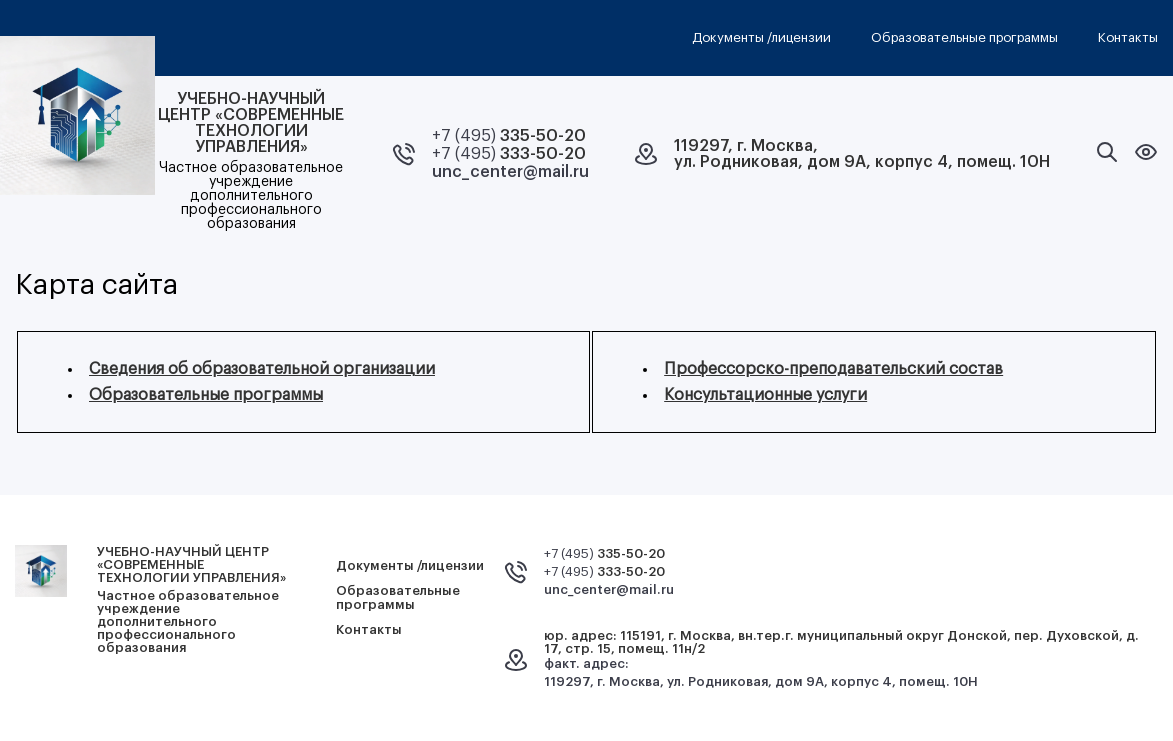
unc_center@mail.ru (510, 172)
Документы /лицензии (761, 37)
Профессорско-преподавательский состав (833, 369)
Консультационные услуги (765, 395)
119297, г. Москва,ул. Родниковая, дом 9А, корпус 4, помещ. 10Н (862, 154)
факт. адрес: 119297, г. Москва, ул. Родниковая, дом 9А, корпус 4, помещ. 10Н (761, 672)
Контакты (1128, 37)
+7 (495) (509, 136)
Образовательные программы (964, 37)
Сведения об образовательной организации (262, 369)
